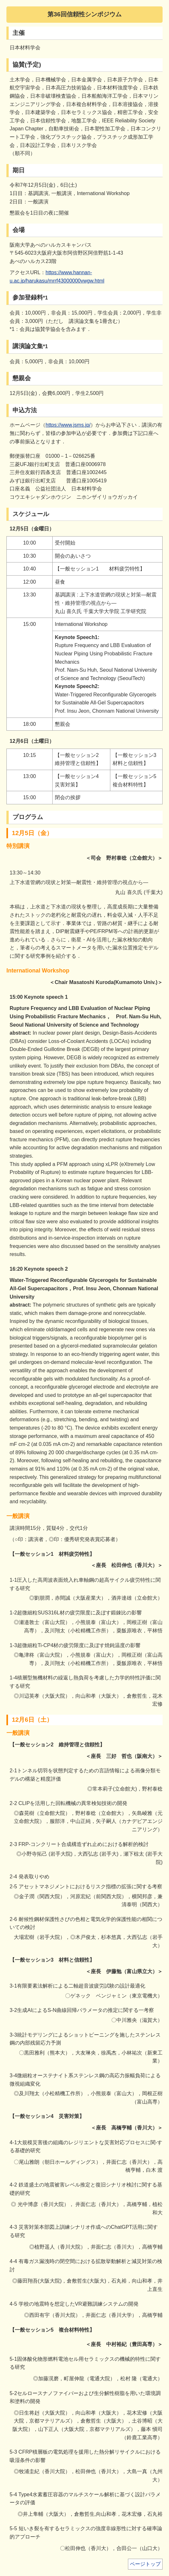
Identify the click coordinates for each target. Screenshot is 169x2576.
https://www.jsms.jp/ (68, 425)
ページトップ (145, 2564)
